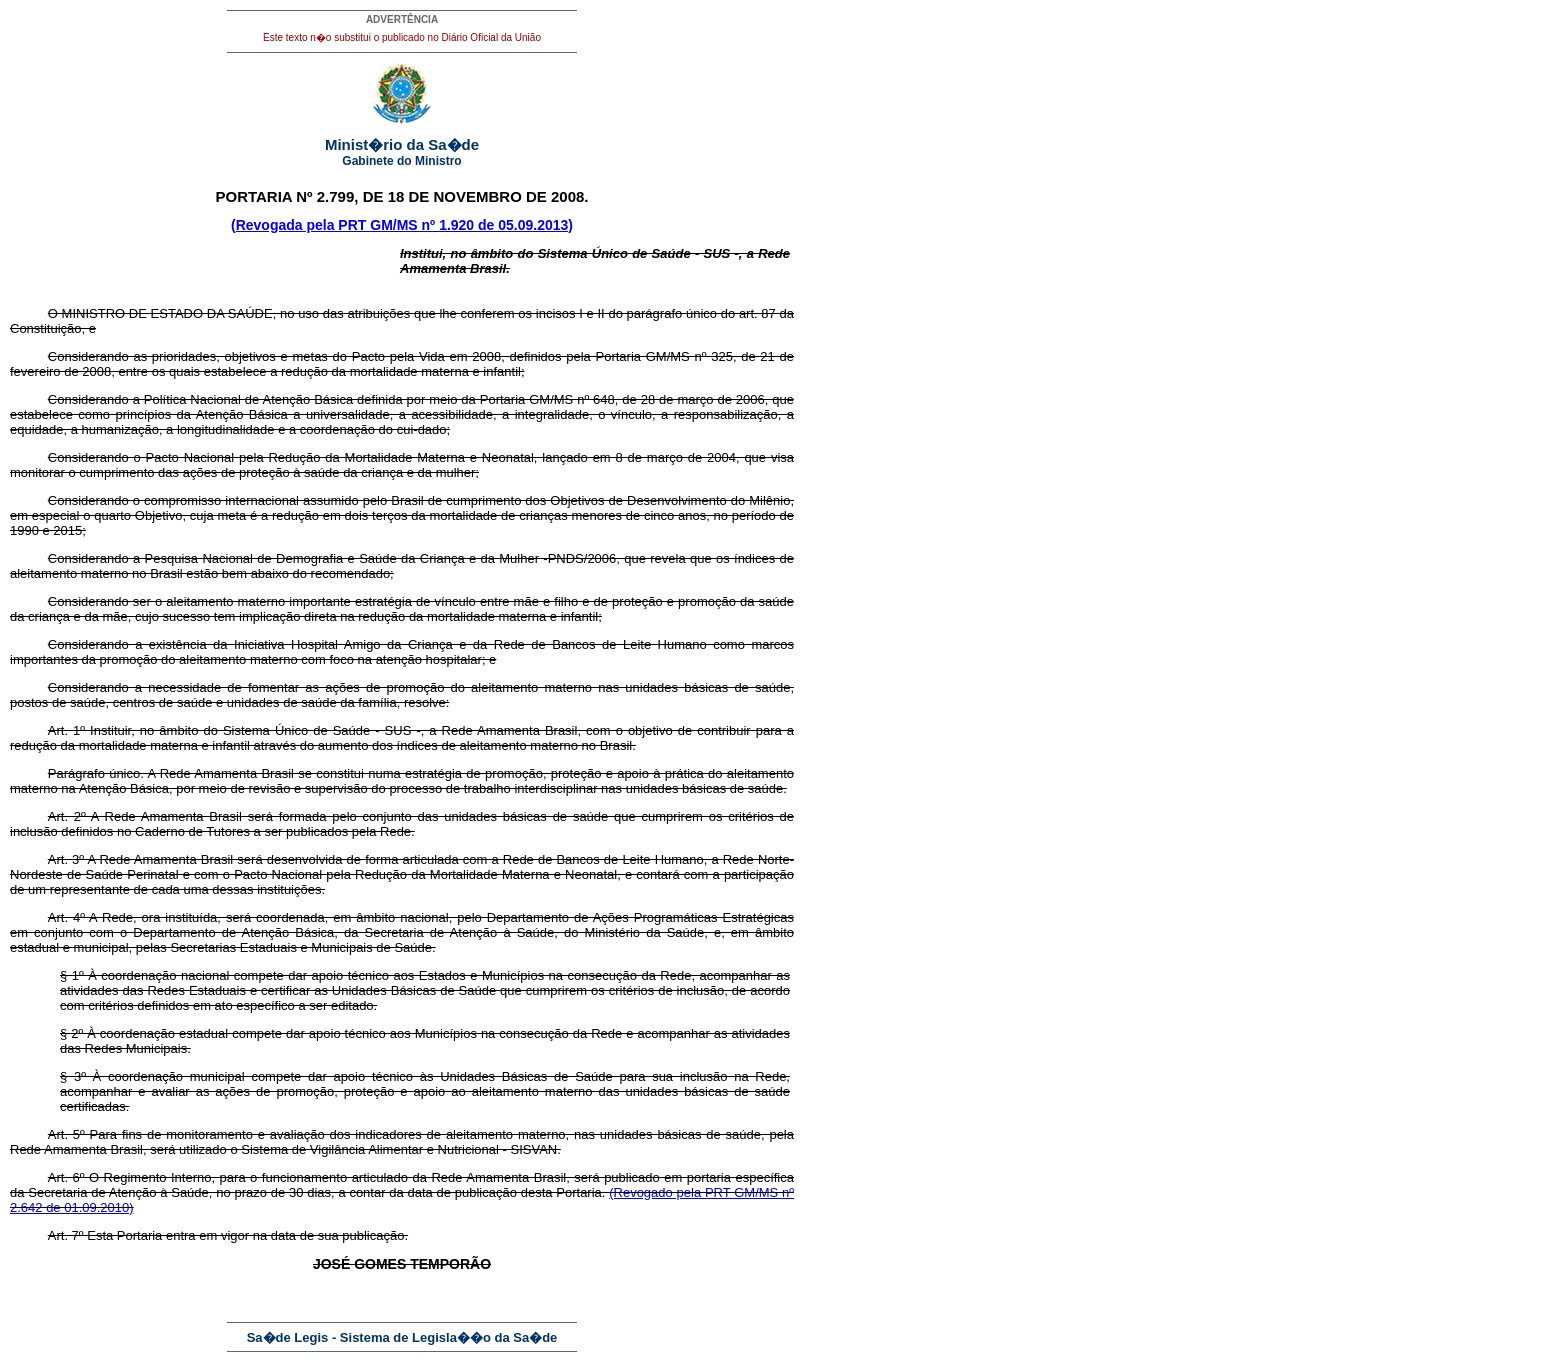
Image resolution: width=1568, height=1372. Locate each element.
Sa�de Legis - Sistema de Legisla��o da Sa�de (402, 1337)
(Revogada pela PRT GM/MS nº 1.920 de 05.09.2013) (402, 225)
